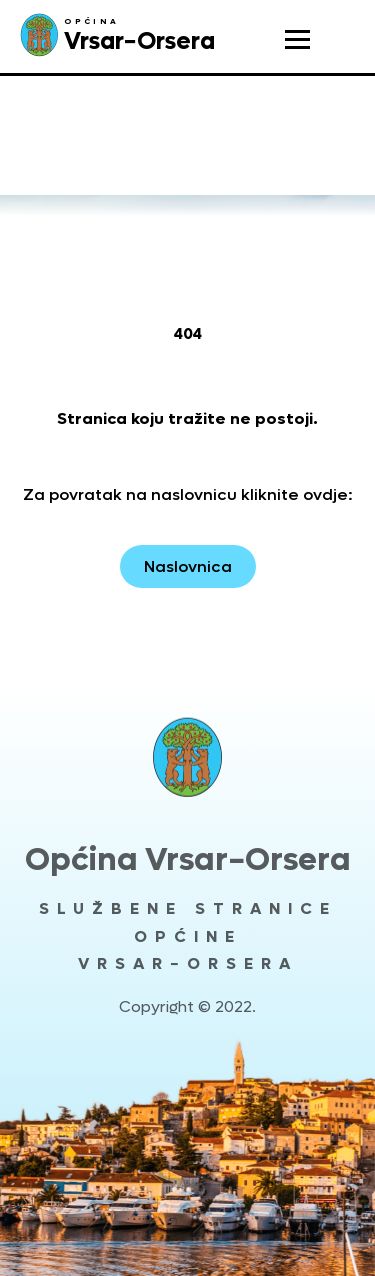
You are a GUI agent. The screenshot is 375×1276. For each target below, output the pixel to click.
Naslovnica (188, 566)
